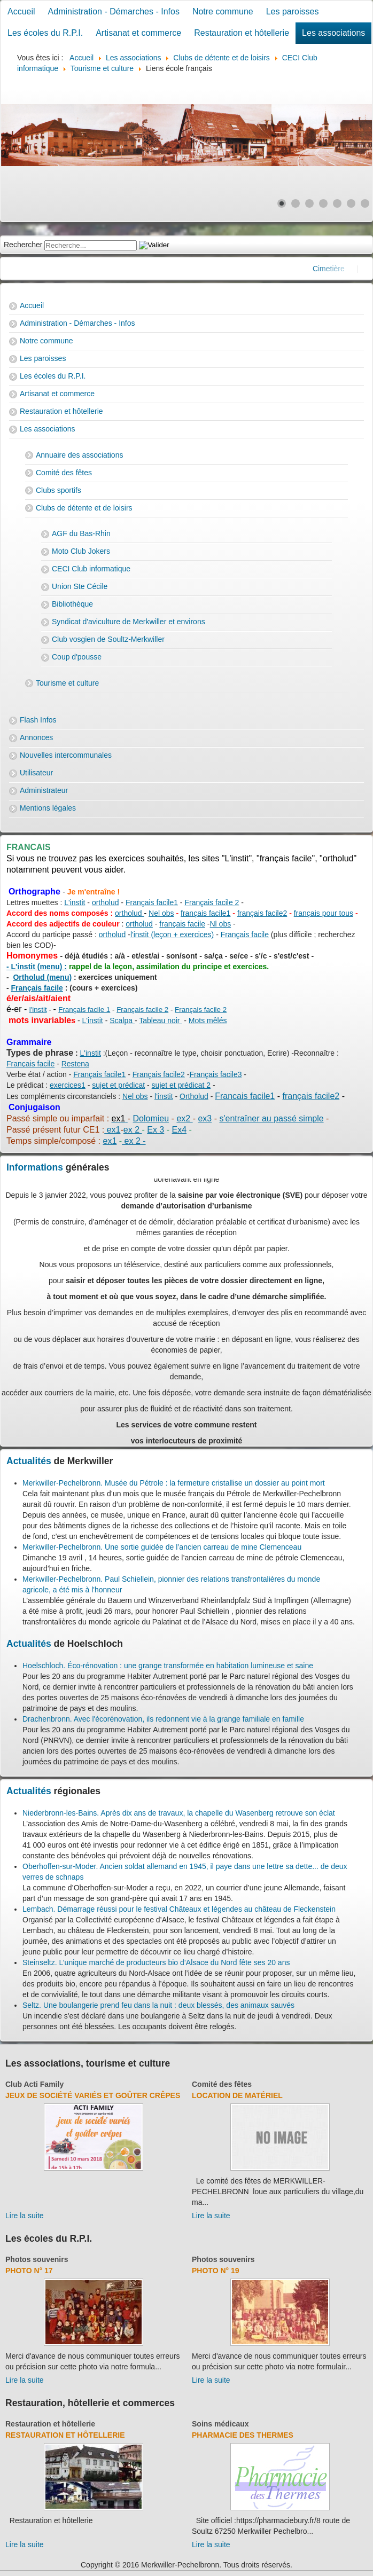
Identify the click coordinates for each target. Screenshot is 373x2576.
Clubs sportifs (58, 490)
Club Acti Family (34, 2084)
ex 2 (132, 1129)
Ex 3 (155, 1129)
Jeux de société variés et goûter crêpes (92, 2095)
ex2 (184, 1118)
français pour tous (323, 913)
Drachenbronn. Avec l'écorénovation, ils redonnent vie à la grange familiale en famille (163, 1719)
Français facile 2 (211, 902)
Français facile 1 (84, 1010)
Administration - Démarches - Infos (114, 11)
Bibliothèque (72, 604)
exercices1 (68, 1085)
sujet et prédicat (118, 1085)
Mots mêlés (208, 1020)
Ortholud (194, 1096)
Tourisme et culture (67, 683)
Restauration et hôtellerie (241, 32)
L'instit (74, 902)
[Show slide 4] (323, 203)
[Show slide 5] (337, 203)
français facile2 (262, 913)
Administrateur (44, 790)
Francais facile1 (245, 1096)
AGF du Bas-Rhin (81, 533)
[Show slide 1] (281, 203)
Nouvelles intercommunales (66, 755)
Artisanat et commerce (138, 32)
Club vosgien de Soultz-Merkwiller (108, 639)
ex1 (112, 1129)
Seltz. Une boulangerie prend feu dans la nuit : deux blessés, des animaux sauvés (158, 2005)
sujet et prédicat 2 (181, 1085)
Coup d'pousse (77, 657)
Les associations (333, 32)
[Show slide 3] (309, 203)
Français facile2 (159, 1074)
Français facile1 (152, 902)
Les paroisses (292, 11)
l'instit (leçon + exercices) (172, 934)
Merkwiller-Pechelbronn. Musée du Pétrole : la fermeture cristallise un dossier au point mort (173, 1483)
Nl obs (220, 924)
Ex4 (179, 1129)
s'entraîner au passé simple (271, 1118)
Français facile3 (215, 1074)
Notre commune (222, 11)
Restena (75, 1063)
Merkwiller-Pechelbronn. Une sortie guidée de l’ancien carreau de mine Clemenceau (161, 1547)
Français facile (245, 934)
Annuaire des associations (79, 455)
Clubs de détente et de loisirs (84, 508)
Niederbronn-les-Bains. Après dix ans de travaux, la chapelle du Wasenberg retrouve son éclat (178, 1813)
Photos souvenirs (36, 2259)
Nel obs (161, 913)
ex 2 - (133, 1140)
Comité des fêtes (64, 472)
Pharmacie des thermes (242, 2435)
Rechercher (23, 244)
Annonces (36, 737)
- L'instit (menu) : (36, 966)
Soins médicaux (220, 2424)
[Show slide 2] (295, 203)
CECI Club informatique (91, 568)
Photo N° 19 (215, 2270)
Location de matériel (237, 2095)
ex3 (205, 1118)
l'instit (38, 1010)
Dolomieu (151, 1118)
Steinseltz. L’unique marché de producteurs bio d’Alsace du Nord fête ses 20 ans (156, 1962)
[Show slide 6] (351, 203)
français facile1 (205, 913)
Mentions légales (48, 808)
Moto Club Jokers (81, 551)
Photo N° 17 (29, 2270)
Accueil (21, 11)
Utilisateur (36, 772)
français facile (182, 924)
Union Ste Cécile (79, 586)
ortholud (105, 902)
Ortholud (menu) (42, 977)
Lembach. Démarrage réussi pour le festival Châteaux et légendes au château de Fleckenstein (179, 1909)
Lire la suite (24, 2215)
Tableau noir (160, 1020)
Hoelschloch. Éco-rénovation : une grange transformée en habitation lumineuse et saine (167, 1665)
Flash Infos (38, 720)
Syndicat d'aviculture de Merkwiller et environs (128, 621)
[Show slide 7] (365, 203)
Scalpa (122, 1020)
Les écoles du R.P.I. (45, 32)
